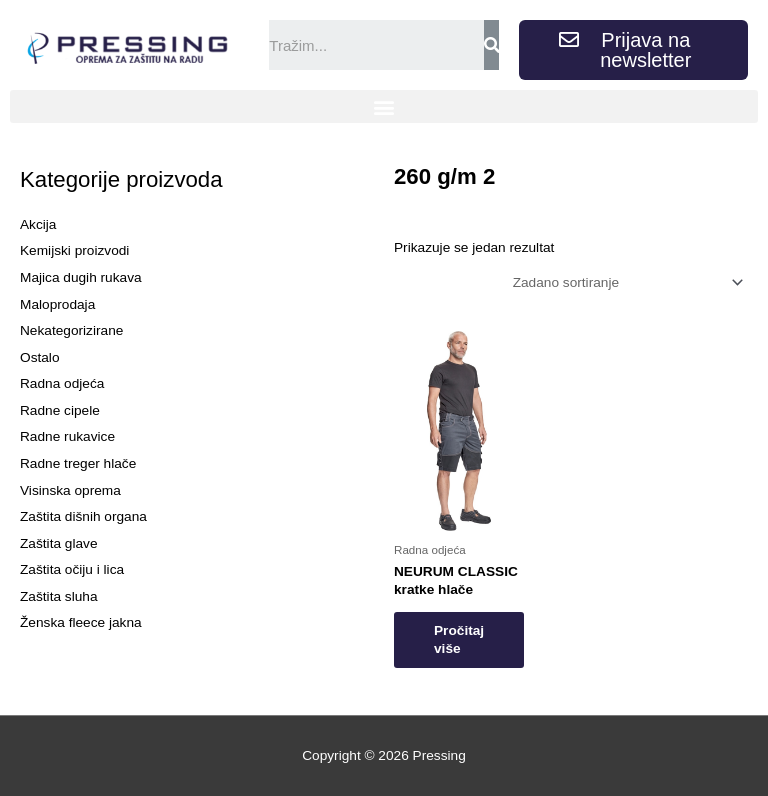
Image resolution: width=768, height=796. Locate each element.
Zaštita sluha (59, 596)
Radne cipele (60, 410)
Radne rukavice (67, 436)
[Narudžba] (625, 282)
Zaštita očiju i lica (72, 569)
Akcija (38, 224)
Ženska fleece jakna (81, 622)
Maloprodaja (57, 304)
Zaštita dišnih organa (83, 516)
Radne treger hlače (78, 463)
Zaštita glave (59, 543)
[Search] (491, 45)
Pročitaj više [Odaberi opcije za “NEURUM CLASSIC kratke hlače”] (459, 639)
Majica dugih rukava (81, 277)
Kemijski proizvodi (74, 250)
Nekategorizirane (71, 330)
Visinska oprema (70, 490)
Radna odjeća (62, 383)
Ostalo (40, 357)
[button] (384, 106)
